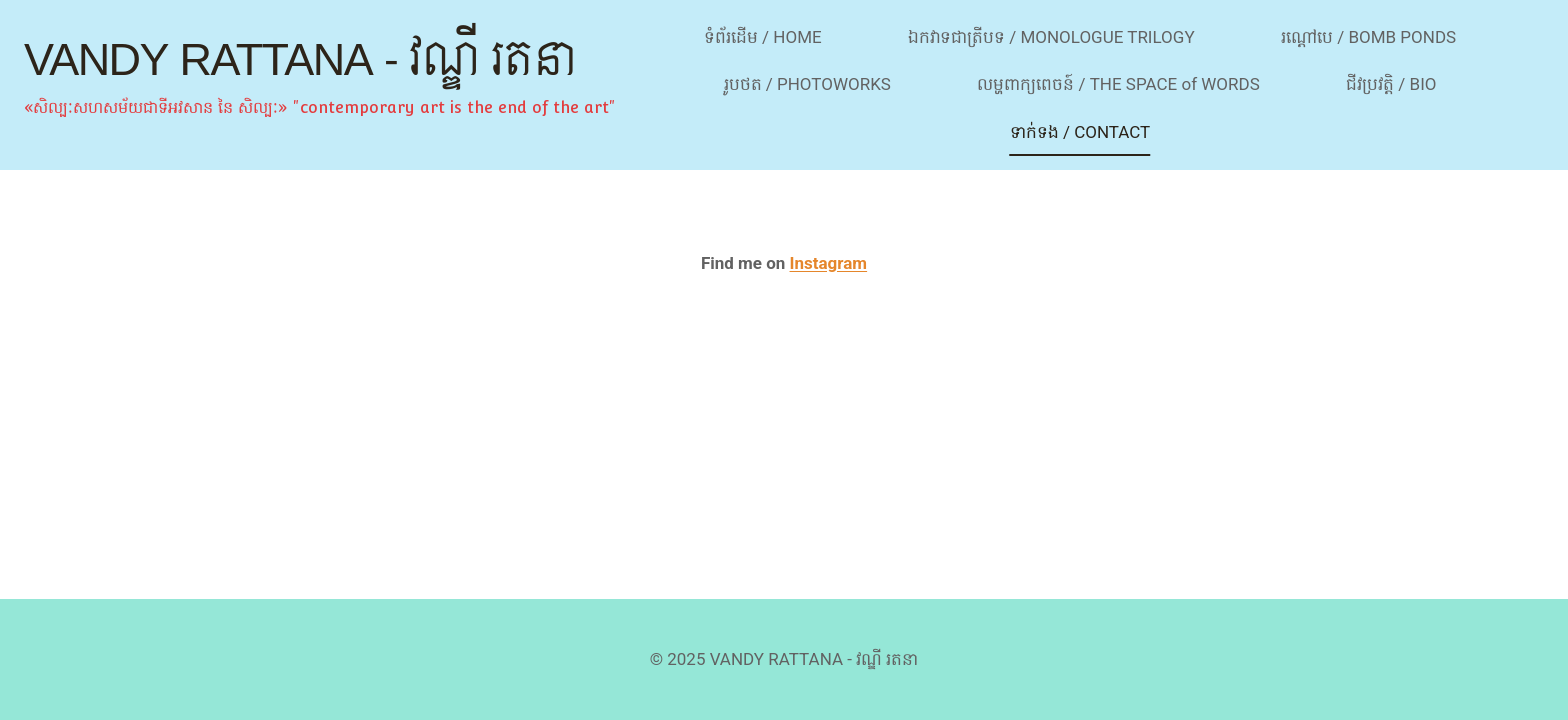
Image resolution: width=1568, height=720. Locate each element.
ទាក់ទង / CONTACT (1080, 132)
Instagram (829, 263)
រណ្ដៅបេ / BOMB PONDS (1368, 37)
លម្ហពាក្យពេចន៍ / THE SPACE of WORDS (1118, 84)
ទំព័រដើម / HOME (763, 37)
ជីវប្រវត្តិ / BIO (1391, 84)
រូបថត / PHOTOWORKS (807, 84)
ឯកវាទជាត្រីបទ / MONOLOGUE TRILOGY (1051, 37)
